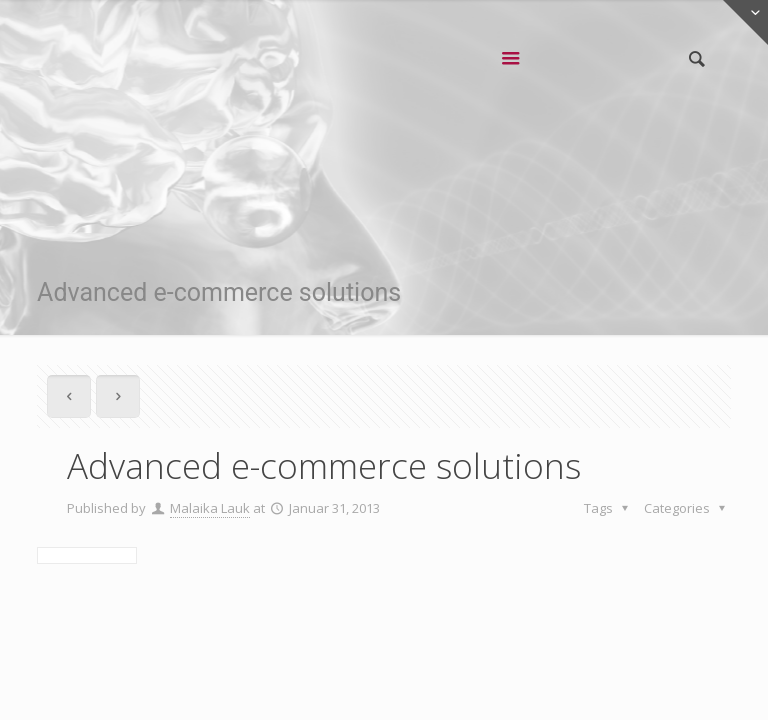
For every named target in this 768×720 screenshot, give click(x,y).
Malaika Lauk (210, 508)
